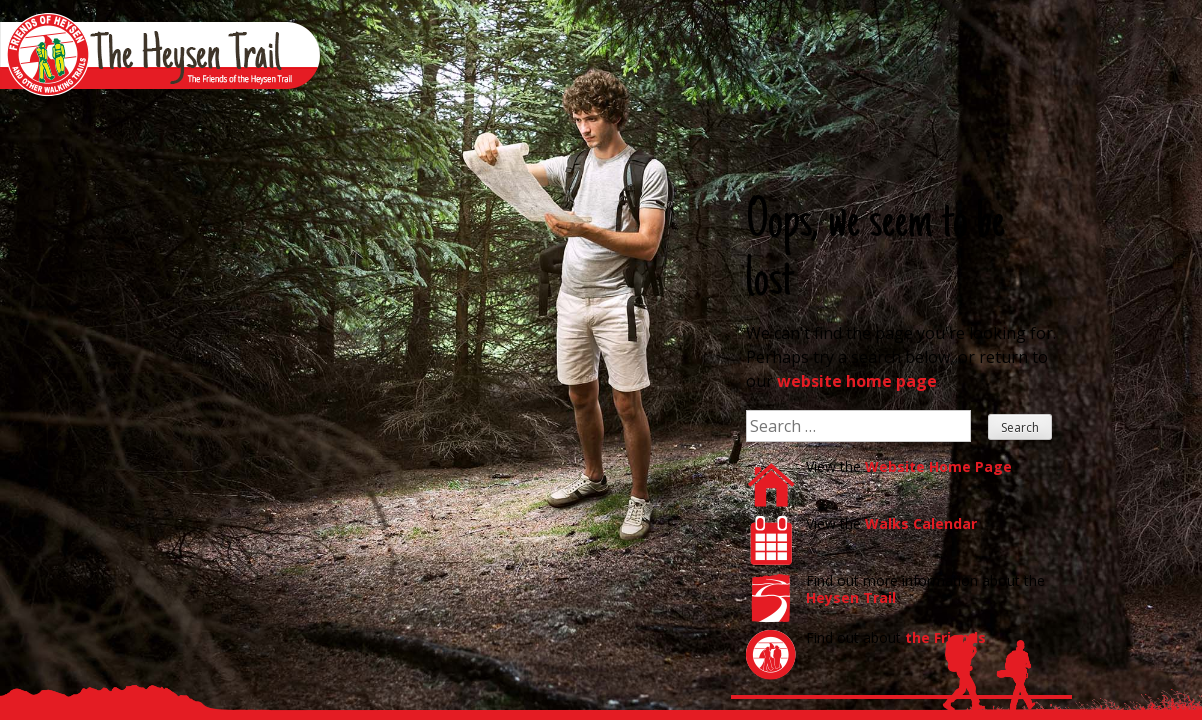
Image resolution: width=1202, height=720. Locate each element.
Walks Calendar (921, 523)
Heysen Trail (851, 597)
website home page (857, 381)
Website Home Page (938, 466)
